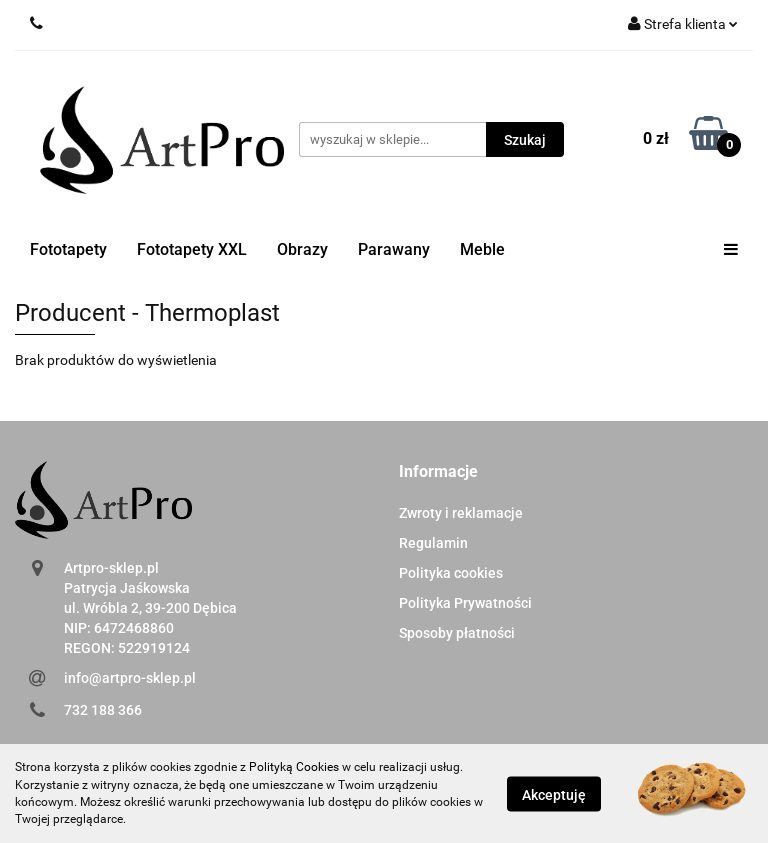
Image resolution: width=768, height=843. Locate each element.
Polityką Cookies (294, 767)
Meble (482, 249)
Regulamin (433, 543)
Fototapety (68, 249)
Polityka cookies (451, 573)
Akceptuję (554, 794)
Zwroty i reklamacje (461, 513)
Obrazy (302, 249)
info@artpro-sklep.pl (130, 678)
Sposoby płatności (457, 633)
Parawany (394, 249)
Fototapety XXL (192, 249)
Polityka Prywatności (465, 603)
